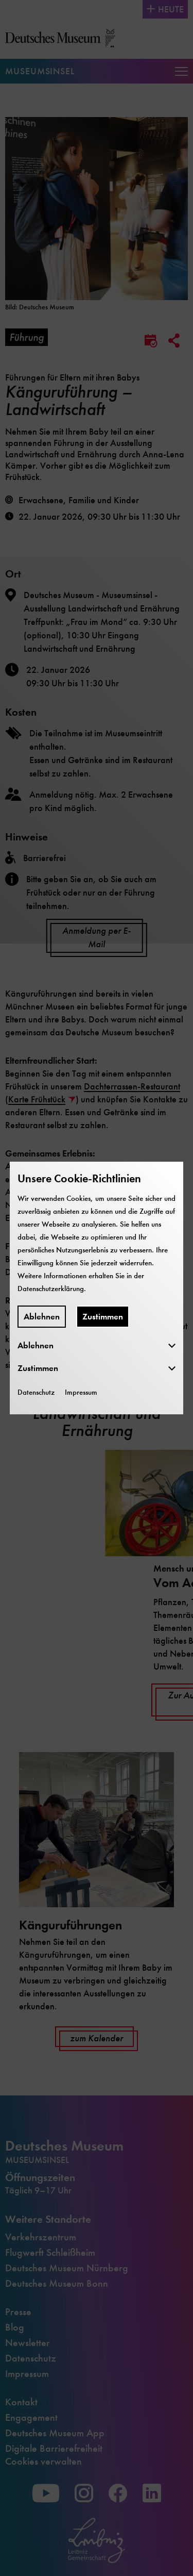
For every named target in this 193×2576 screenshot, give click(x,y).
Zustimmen (102, 1316)
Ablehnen (42, 1316)
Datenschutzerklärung (50, 1288)
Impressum (81, 1392)
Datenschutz (36, 1392)
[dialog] (96, 1288)
